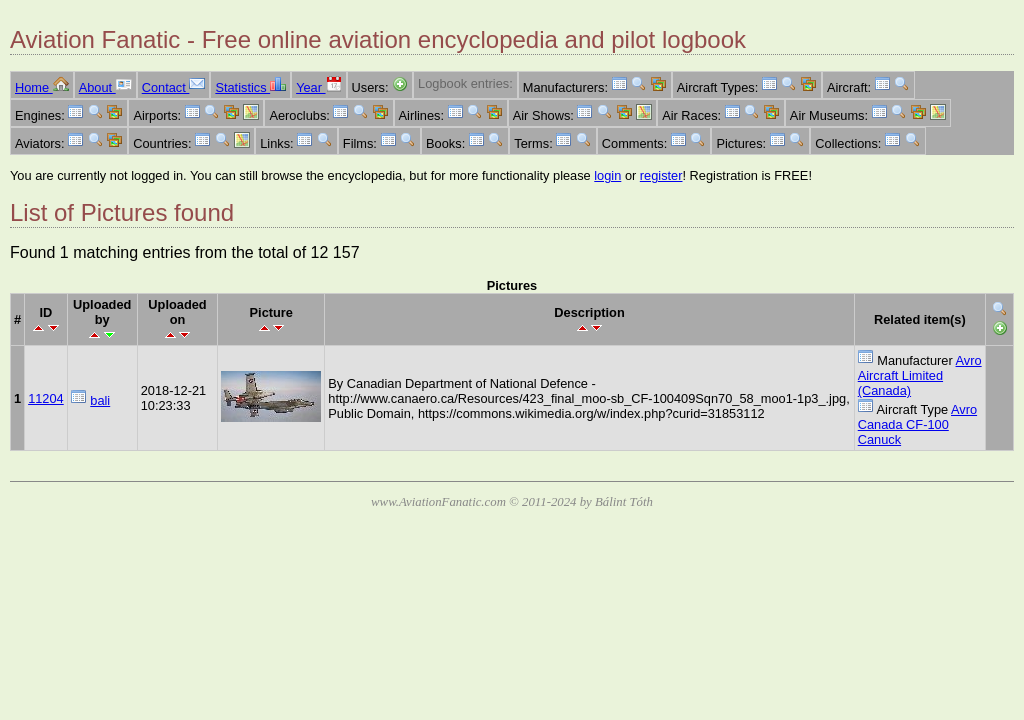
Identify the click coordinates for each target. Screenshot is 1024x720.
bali (100, 400)
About (105, 87)
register (661, 175)
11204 (46, 398)
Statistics (250, 87)
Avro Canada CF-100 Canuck (917, 424)
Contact (174, 87)
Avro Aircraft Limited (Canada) (920, 375)
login (607, 175)
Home (42, 87)
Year (318, 87)
